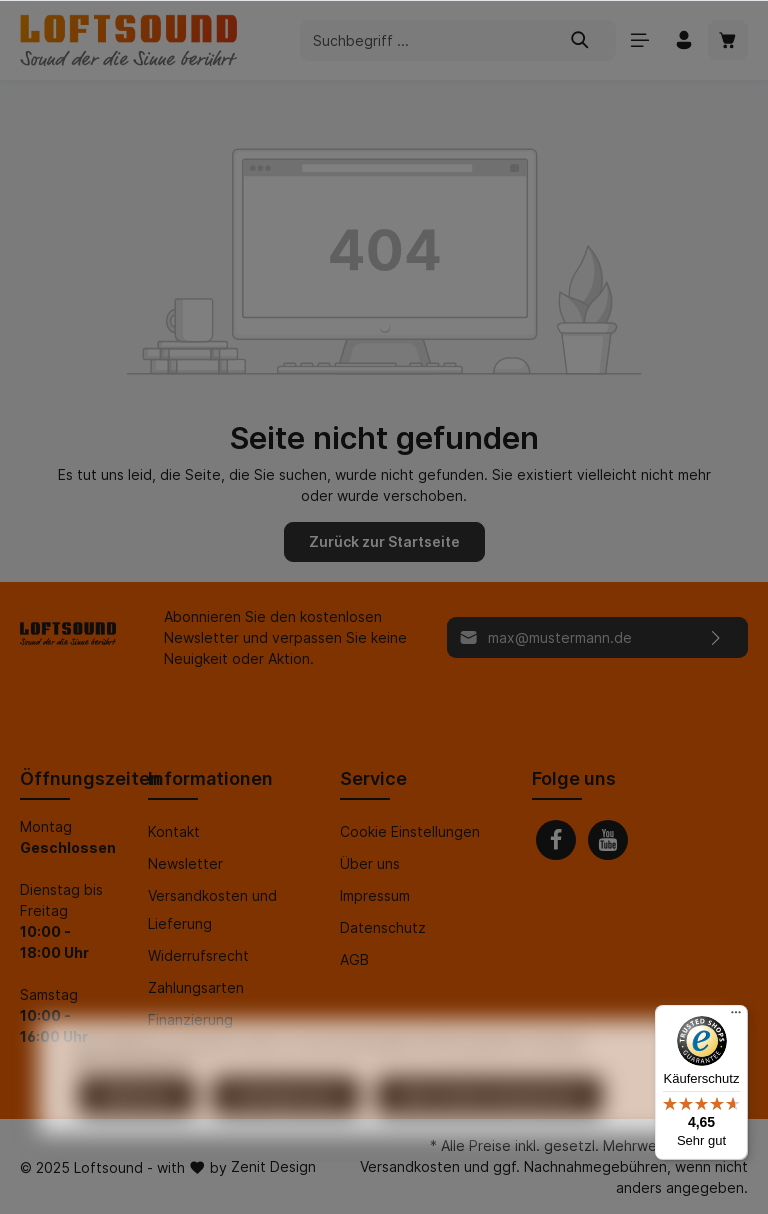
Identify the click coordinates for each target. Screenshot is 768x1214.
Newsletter (185, 863)
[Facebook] (556, 840)
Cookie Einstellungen (410, 831)
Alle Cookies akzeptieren (489, 1131)
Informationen (210, 778)
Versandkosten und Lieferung (212, 909)
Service (373, 778)
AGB (354, 959)
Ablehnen (137, 1131)
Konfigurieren (286, 1131)
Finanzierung (190, 1019)
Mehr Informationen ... (138, 1098)
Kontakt (174, 831)
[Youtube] (608, 840)
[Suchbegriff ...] (423, 40)
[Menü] (640, 40)
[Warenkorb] (728, 40)
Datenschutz (383, 927)
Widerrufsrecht (198, 955)
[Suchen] (580, 40)
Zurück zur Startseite (384, 541)
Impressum (375, 895)
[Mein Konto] (684, 40)
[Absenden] (716, 637)
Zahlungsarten (196, 987)
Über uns (370, 863)
